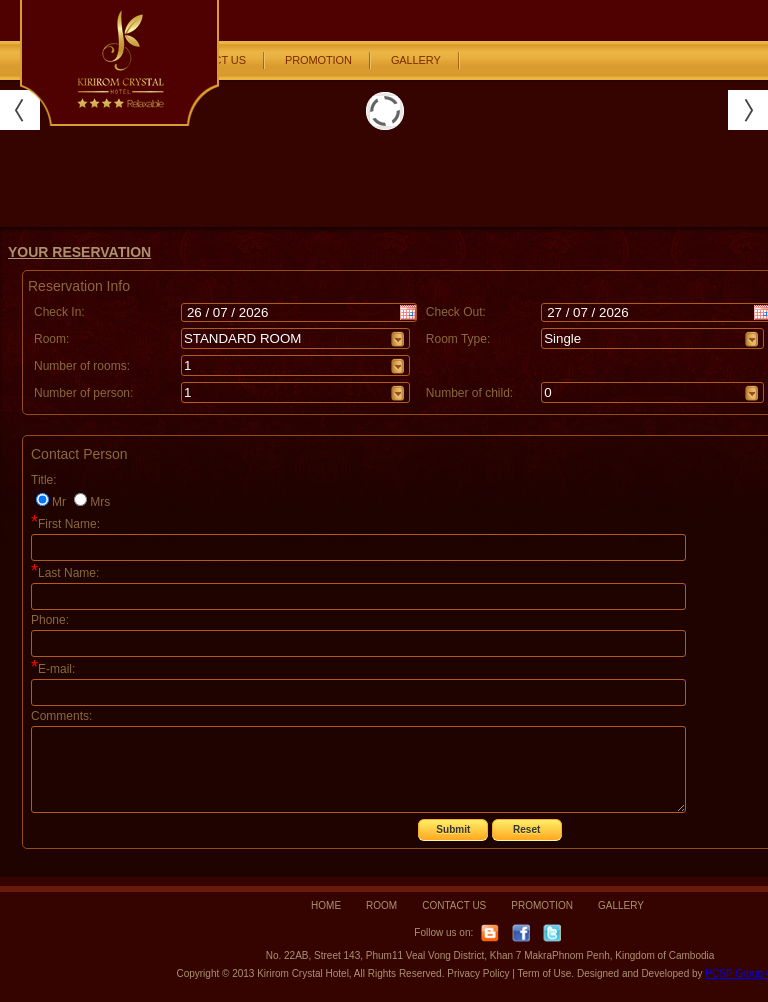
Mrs (100, 502)
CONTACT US (454, 905)
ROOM (381, 905)
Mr (59, 502)
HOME (326, 905)
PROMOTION (318, 60)
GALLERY (416, 60)
